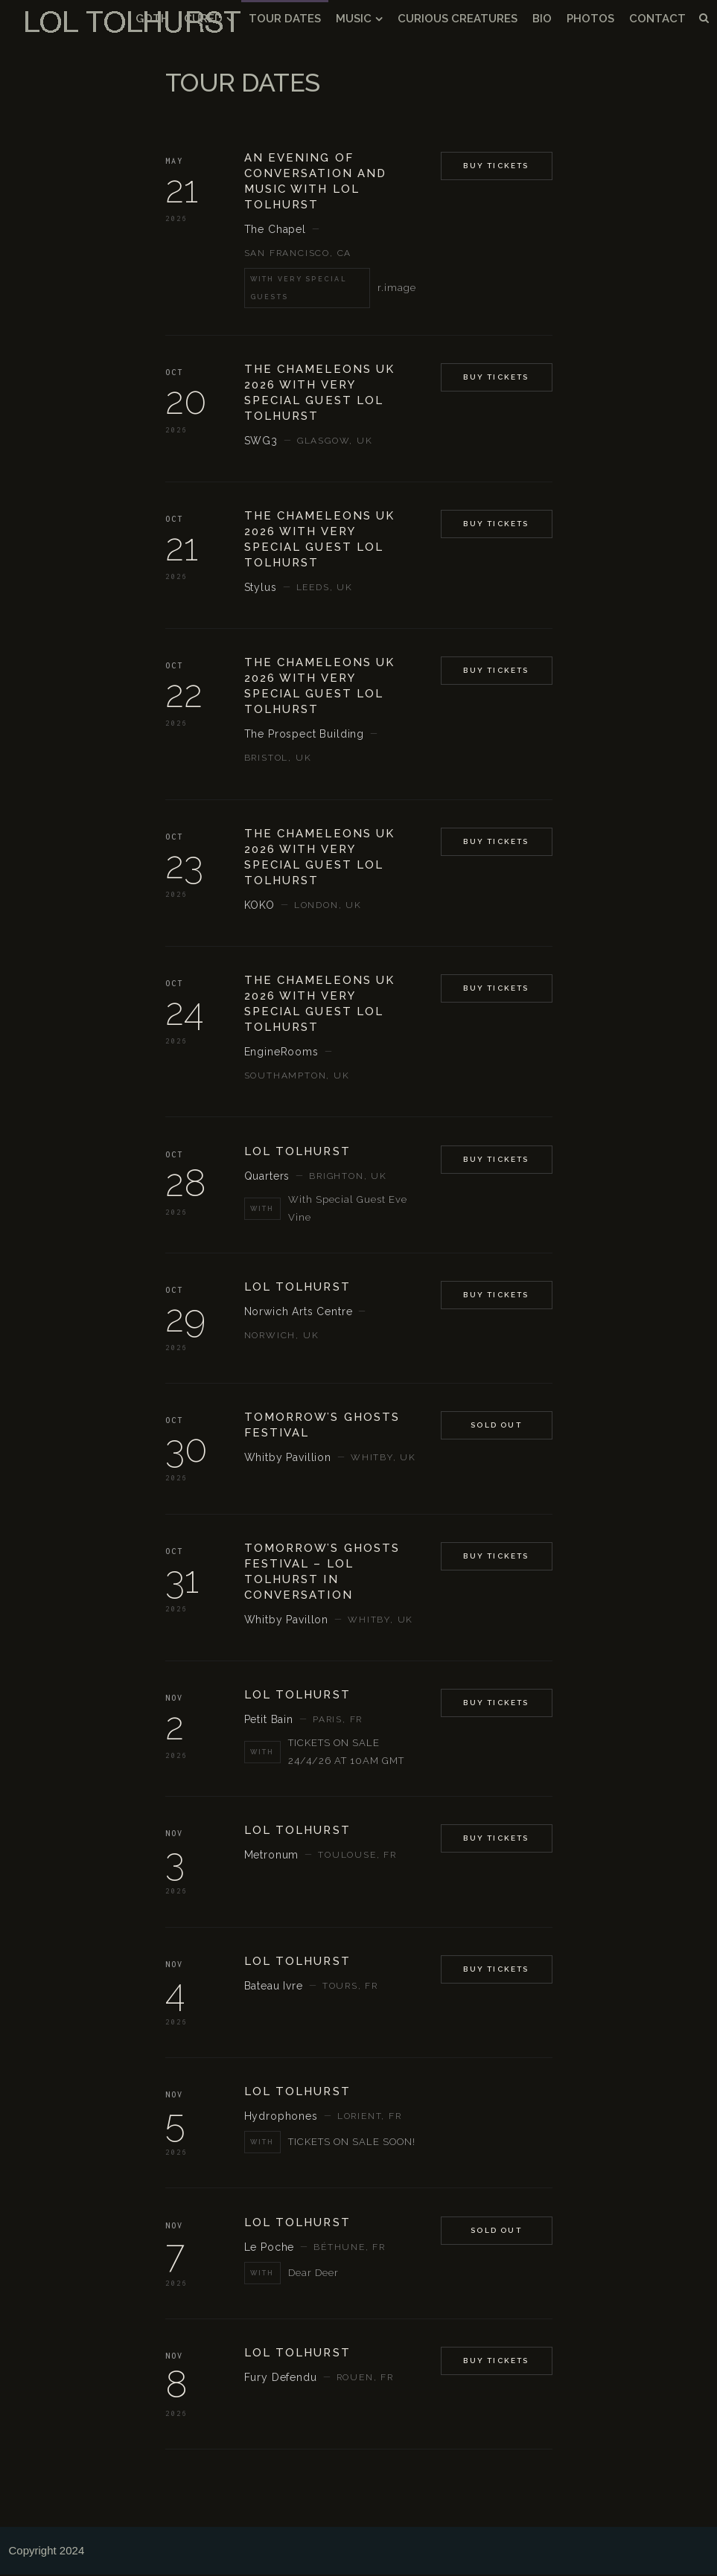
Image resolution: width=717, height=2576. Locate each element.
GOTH (152, 18)
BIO (542, 18)
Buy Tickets (496, 168)
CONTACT (657, 18)
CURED (203, 18)
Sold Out (496, 1427)
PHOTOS (590, 18)
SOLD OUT (496, 2232)
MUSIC (354, 18)
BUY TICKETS (496, 1161)
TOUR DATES (285, 18)
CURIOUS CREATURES (457, 18)
